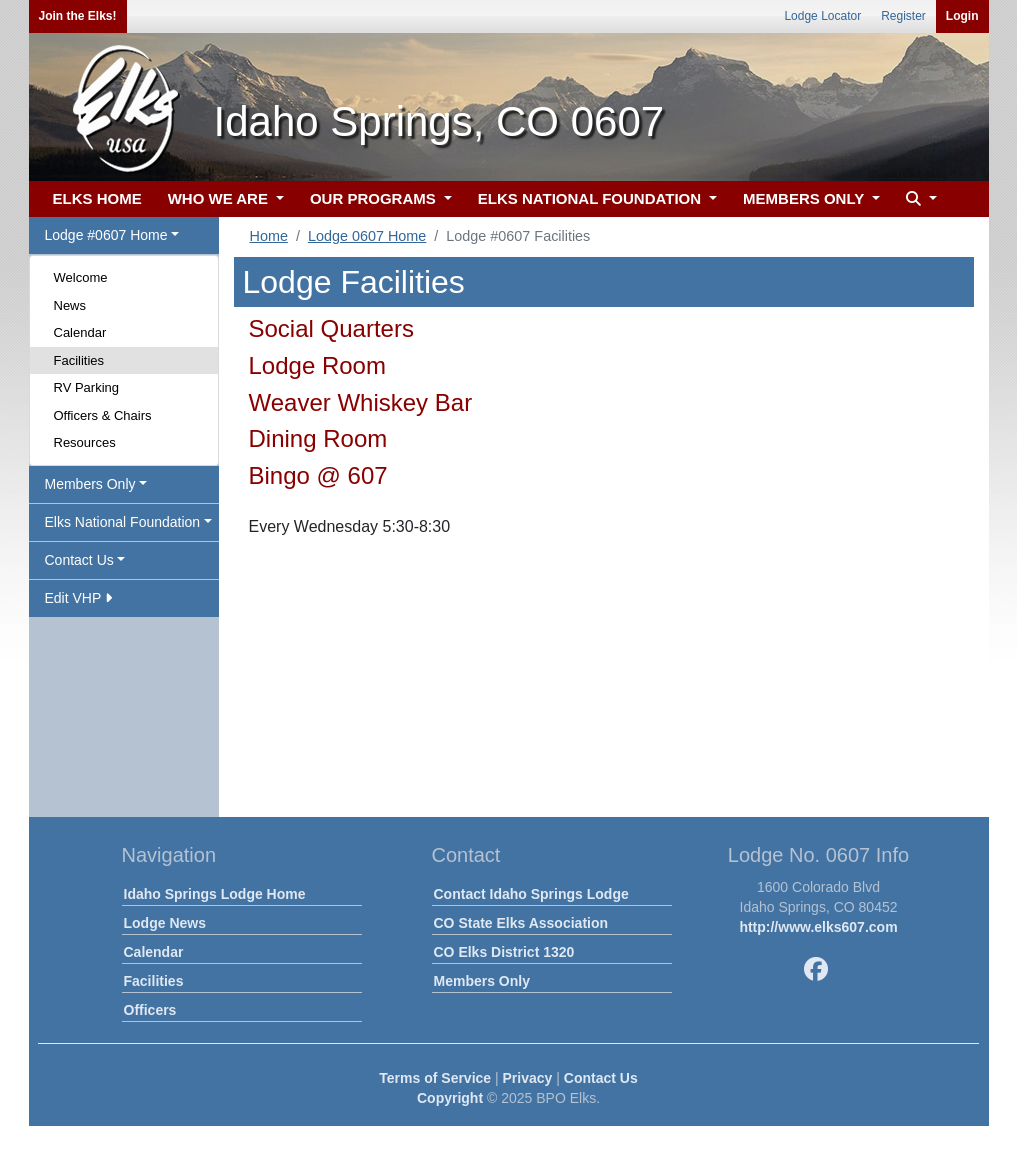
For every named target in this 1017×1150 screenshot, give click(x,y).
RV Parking (87, 387)
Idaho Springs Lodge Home (215, 894)
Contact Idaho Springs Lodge (531, 894)
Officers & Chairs (103, 415)
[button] (919, 199)
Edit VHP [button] (78, 598)
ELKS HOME (97, 198)
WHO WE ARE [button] (220, 198)
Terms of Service (435, 1078)
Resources (85, 442)
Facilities (79, 360)
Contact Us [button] (79, 560)
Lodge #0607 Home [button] (106, 235)
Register (903, 16)
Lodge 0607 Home (367, 236)
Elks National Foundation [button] (123, 522)
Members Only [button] (90, 484)
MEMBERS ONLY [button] (805, 198)
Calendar (80, 332)
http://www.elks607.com (818, 927)
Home (269, 236)
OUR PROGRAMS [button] (375, 198)
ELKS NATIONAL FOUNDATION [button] (592, 198)
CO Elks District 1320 (504, 952)
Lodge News (165, 923)
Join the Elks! (78, 16)
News (70, 305)
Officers (150, 1010)
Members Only (482, 981)
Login (962, 16)
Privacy (528, 1078)
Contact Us (601, 1078)
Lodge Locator (822, 16)
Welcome (81, 277)
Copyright (450, 1098)
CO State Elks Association (521, 923)
